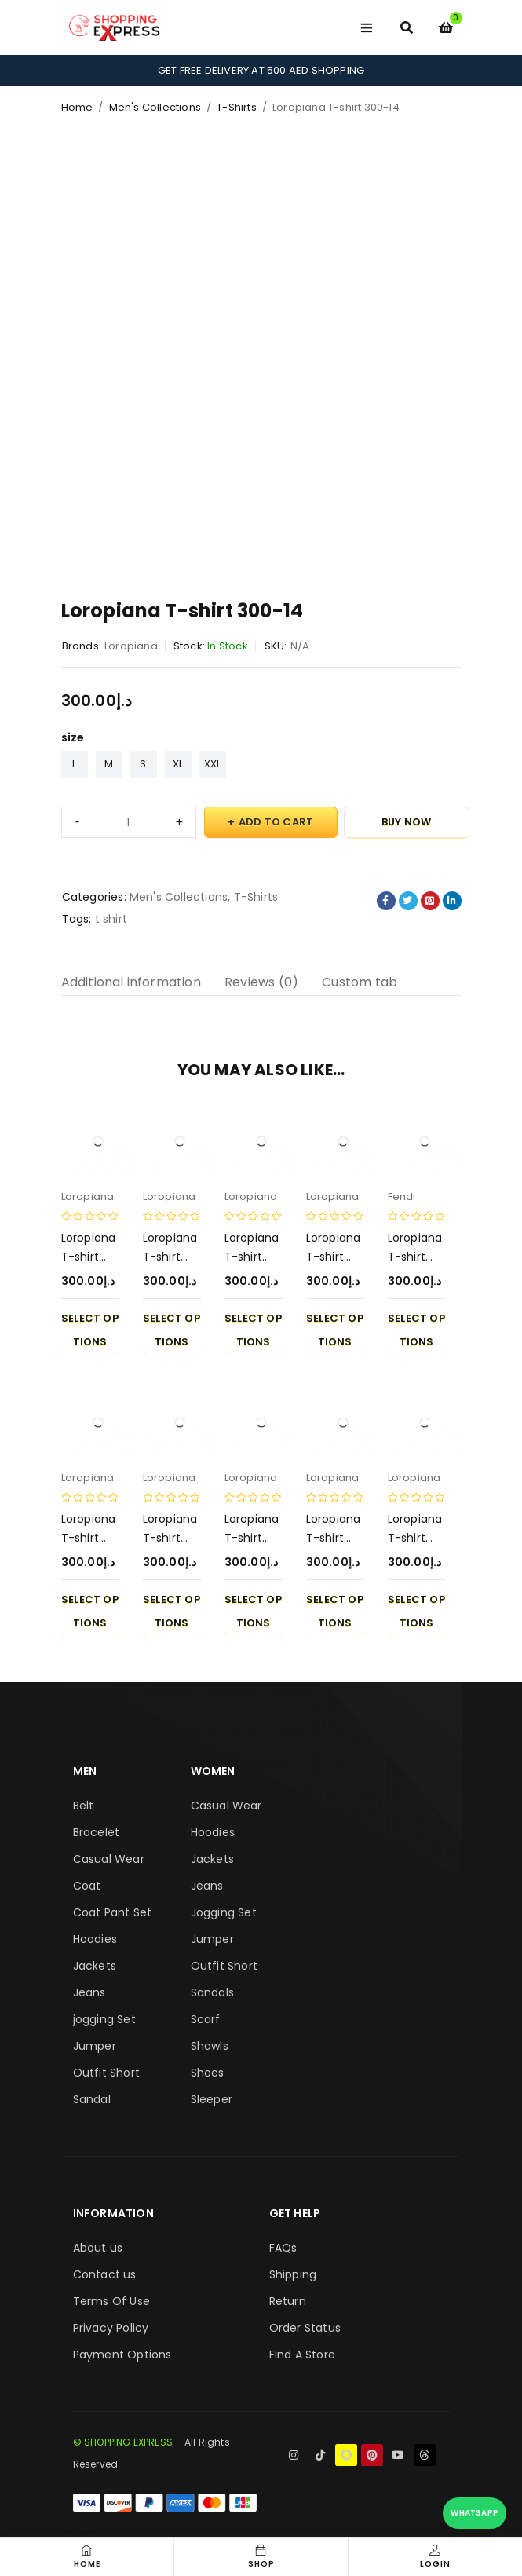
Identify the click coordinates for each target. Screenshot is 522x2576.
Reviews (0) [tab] (261, 982)
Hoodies (95, 1939)
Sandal (92, 2099)
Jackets (94, 1966)
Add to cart (276, 821)
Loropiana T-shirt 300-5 (251, 1537)
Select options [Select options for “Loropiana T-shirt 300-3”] (90, 1330)
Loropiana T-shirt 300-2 (333, 1537)
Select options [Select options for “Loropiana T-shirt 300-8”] (171, 1611)
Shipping (293, 2274)
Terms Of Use (111, 2301)
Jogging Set (224, 1912)
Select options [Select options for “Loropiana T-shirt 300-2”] (334, 1611)
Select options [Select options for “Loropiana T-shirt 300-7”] (416, 1330)
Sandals (212, 1992)
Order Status (305, 2328)
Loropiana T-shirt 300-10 (415, 1537)
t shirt (111, 919)
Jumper (94, 2046)
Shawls (209, 2046)
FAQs (283, 2248)
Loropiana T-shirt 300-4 (251, 1256)
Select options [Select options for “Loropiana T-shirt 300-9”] (90, 1611)
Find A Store (302, 2354)
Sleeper (211, 2099)
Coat (87, 1886)
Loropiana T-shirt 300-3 (88, 1256)
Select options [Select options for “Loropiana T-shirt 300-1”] (334, 1330)
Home (77, 107)
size (73, 737)
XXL (212, 763)
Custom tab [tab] (359, 982)
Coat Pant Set (112, 1912)
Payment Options (122, 2354)
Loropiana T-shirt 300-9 (88, 1537)
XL (178, 763)
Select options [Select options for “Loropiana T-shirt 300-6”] (171, 1330)
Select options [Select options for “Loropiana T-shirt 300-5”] (253, 1611)
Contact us (105, 2274)
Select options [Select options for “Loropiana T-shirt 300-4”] (253, 1330)
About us (98, 2248)
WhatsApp (474, 2513)
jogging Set (104, 2019)
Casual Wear (108, 1859)
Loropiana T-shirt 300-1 (333, 1256)
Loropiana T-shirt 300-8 (170, 1537)
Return (287, 2301)
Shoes (207, 2072)
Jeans (89, 1992)
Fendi (402, 1196)
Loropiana (131, 646)
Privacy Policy (111, 2328)
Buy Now (406, 821)
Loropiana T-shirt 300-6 (170, 1256)
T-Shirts (237, 107)
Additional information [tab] (131, 982)
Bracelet (96, 1832)
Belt (83, 1805)
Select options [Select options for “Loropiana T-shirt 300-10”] (416, 1611)
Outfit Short (106, 2072)
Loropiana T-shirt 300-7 (415, 1256)
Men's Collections (155, 107)
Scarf (206, 2019)
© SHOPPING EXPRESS (123, 2442)
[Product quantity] (128, 822)
